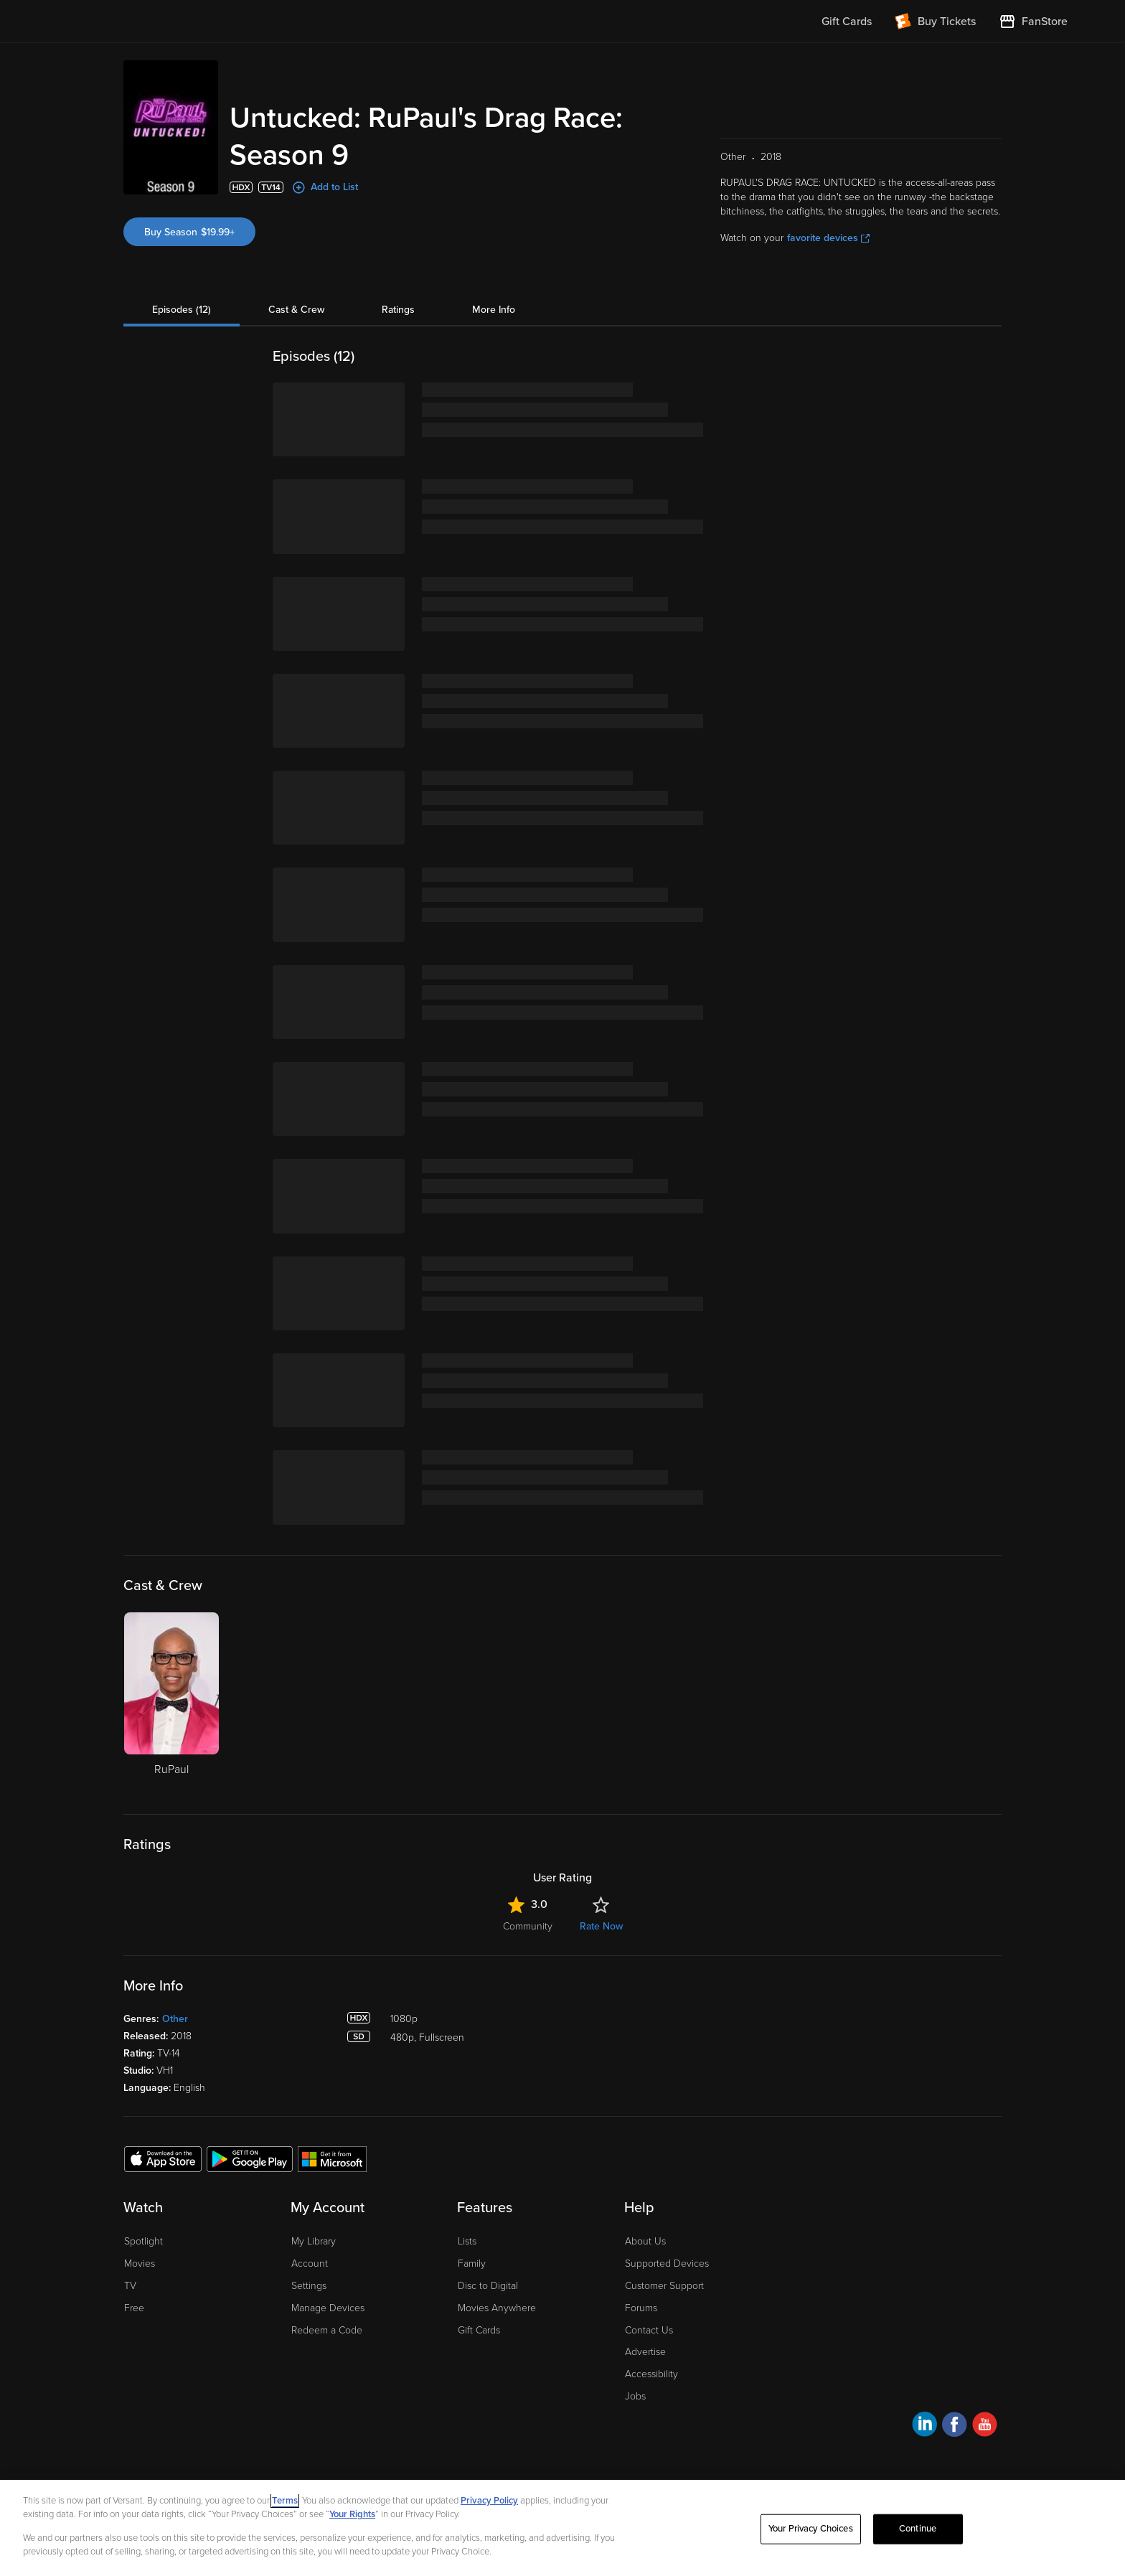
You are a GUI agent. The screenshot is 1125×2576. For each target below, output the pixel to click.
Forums (641, 2308)
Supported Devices (667, 2263)
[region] (562, 2528)
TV (130, 2286)
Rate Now (601, 1926)
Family (472, 2263)
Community (527, 1926)
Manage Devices (327, 2308)
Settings (308, 2286)
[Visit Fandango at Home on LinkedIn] (924, 2426)
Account (309, 2263)
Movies (139, 2263)
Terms (285, 2500)
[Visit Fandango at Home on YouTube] (984, 2426)
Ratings (398, 310)
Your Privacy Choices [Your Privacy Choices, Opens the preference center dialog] (810, 2528)
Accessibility (651, 2374)
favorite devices (828, 238)
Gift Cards (479, 2330)
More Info (493, 310)
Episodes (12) (181, 310)
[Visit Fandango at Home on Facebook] (954, 2426)
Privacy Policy (489, 2500)
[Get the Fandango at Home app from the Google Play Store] (249, 2158)
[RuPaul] (171, 1702)
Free (134, 2308)
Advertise (645, 2352)
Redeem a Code (326, 2330)
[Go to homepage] (145, 21)
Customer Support (664, 2286)
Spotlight (143, 2241)
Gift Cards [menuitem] (847, 21)
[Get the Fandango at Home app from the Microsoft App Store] (332, 2158)
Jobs (635, 2396)
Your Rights (352, 2514)
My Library (313, 2241)
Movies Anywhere (497, 2308)
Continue (917, 2528)
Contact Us (649, 2330)
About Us (645, 2241)
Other (175, 2019)
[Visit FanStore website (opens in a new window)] (1033, 21)
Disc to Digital (488, 2286)
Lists (467, 2241)
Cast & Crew (296, 310)
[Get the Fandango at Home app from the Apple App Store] (162, 2158)
